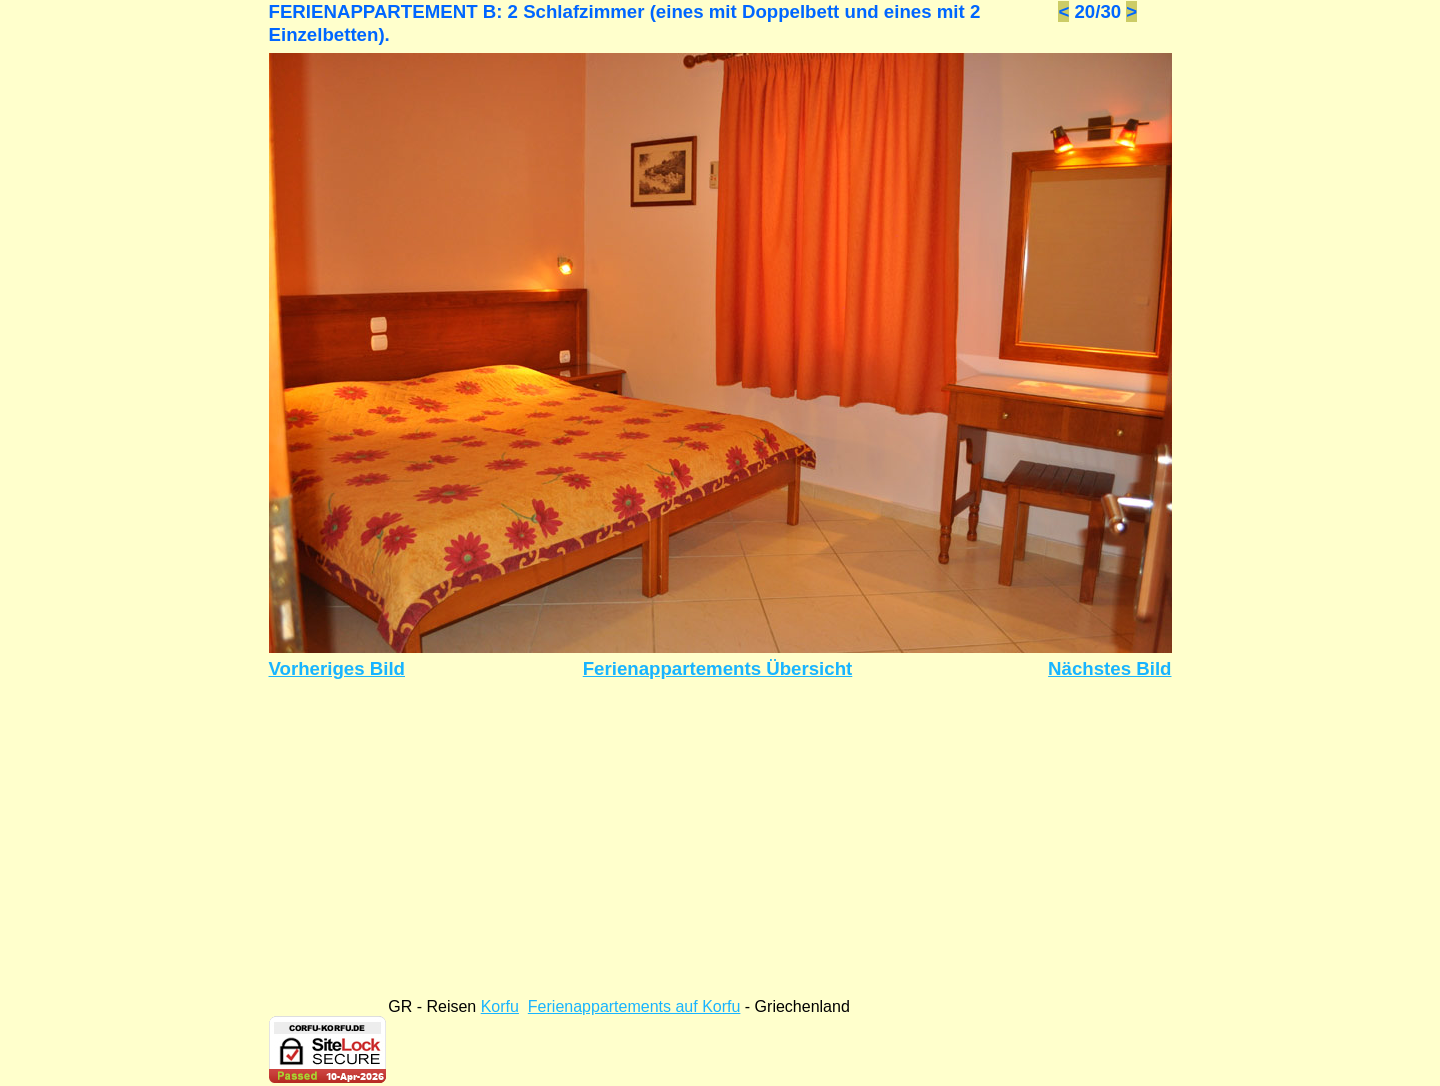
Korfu (500, 1006)
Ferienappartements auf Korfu (634, 1006)
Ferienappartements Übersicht (718, 668)
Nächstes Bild (1109, 668)
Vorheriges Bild (337, 668)
